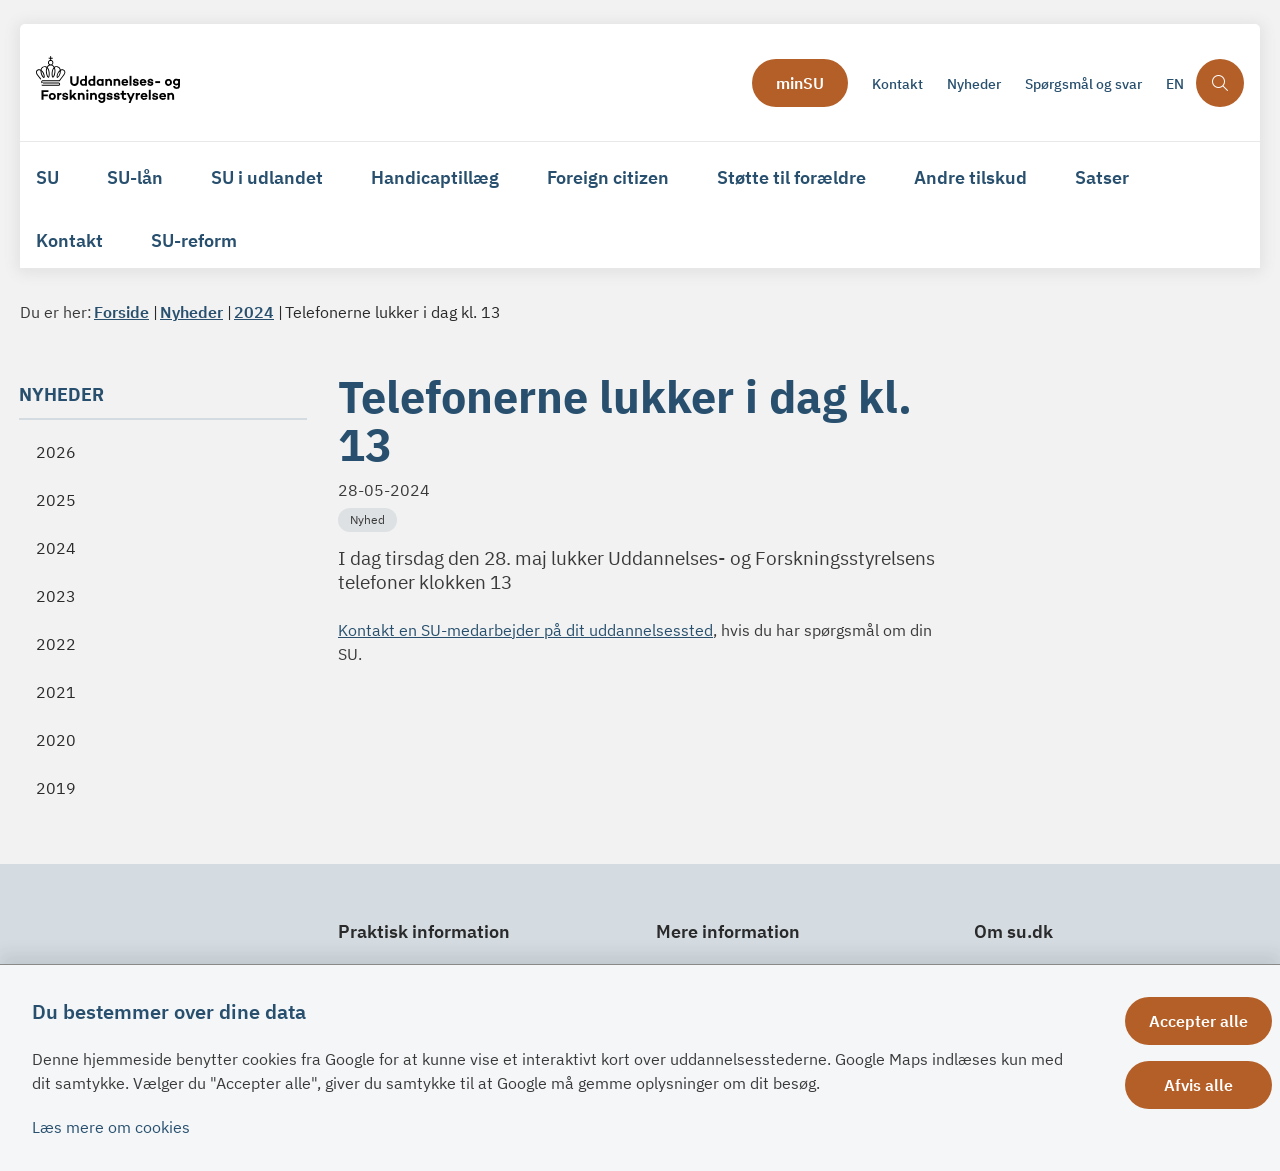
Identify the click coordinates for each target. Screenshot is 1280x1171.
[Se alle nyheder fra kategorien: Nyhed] (369, 518)
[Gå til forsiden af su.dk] (108, 82)
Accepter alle (1198, 1021)
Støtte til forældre (791, 177)
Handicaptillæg (435, 177)
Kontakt (69, 240)
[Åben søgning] (1220, 83)
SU (47, 177)
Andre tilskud (970, 177)
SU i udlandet (267, 177)
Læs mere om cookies (111, 1127)
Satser (1102, 177)
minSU (800, 83)
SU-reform (194, 240)
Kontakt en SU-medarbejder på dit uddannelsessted (525, 630)
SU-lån (135, 177)
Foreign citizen (608, 177)
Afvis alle (1198, 1085)
